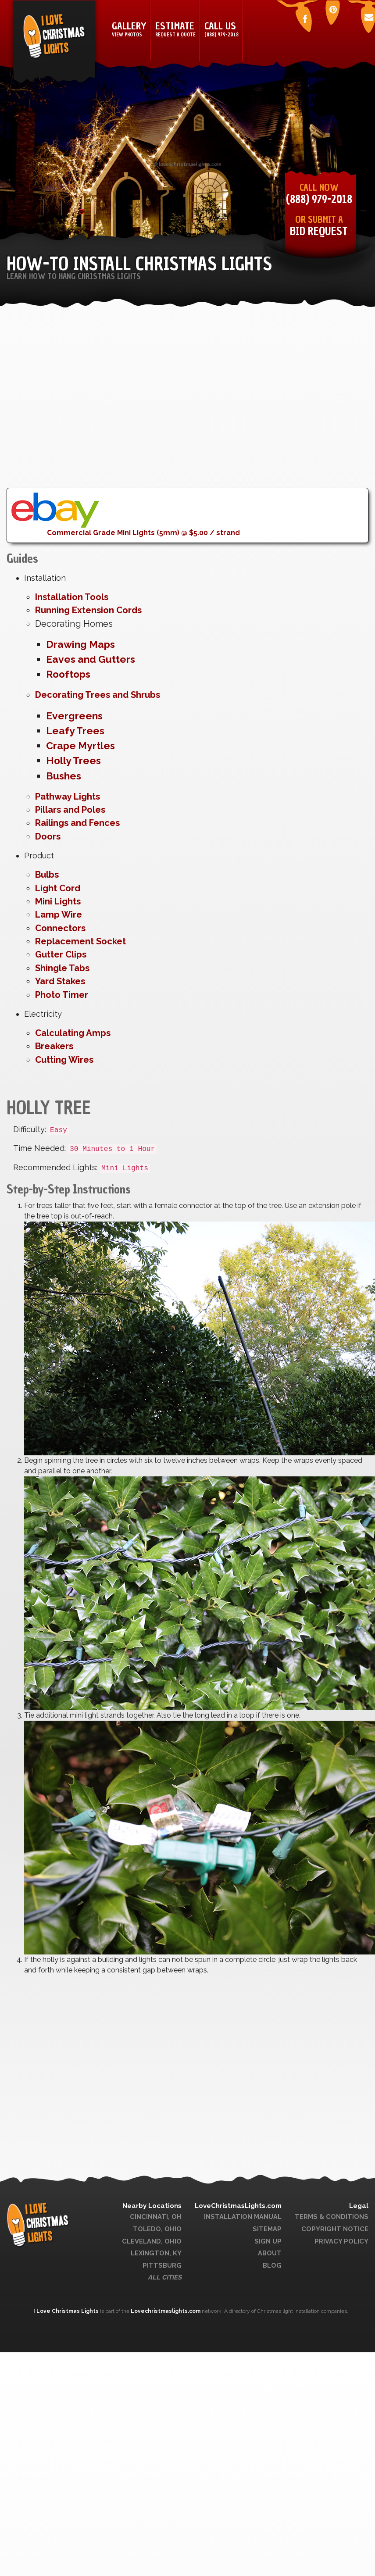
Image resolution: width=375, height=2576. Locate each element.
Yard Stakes (60, 981)
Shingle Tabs (62, 968)
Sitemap (267, 2229)
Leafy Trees (75, 730)
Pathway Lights (67, 796)
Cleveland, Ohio (152, 2241)
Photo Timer (61, 995)
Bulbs (47, 874)
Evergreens (74, 716)
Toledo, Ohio (157, 2229)
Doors (48, 836)
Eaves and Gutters (90, 659)
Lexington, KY (156, 2253)
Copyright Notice (334, 2229)
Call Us (221, 29)
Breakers (54, 1046)
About (270, 2253)
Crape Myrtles (80, 745)
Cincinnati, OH (156, 2216)
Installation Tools (71, 597)
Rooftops (68, 674)
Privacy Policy (341, 2241)
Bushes (63, 776)
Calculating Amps (73, 1033)
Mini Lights (58, 901)
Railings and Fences (77, 823)
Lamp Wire (58, 914)
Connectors (60, 928)
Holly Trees (73, 760)
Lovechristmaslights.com (165, 2311)
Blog (272, 2265)
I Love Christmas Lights (66, 2311)
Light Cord (57, 888)
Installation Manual (243, 2216)
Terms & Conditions (331, 2216)
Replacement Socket (80, 941)
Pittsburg (162, 2265)
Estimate (175, 29)
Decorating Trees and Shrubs (97, 695)
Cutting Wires (64, 1059)
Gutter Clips (60, 954)
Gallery (129, 29)
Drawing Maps (80, 644)
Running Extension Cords (88, 610)
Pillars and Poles (70, 809)
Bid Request (319, 231)
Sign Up (268, 2241)
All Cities (165, 2277)
